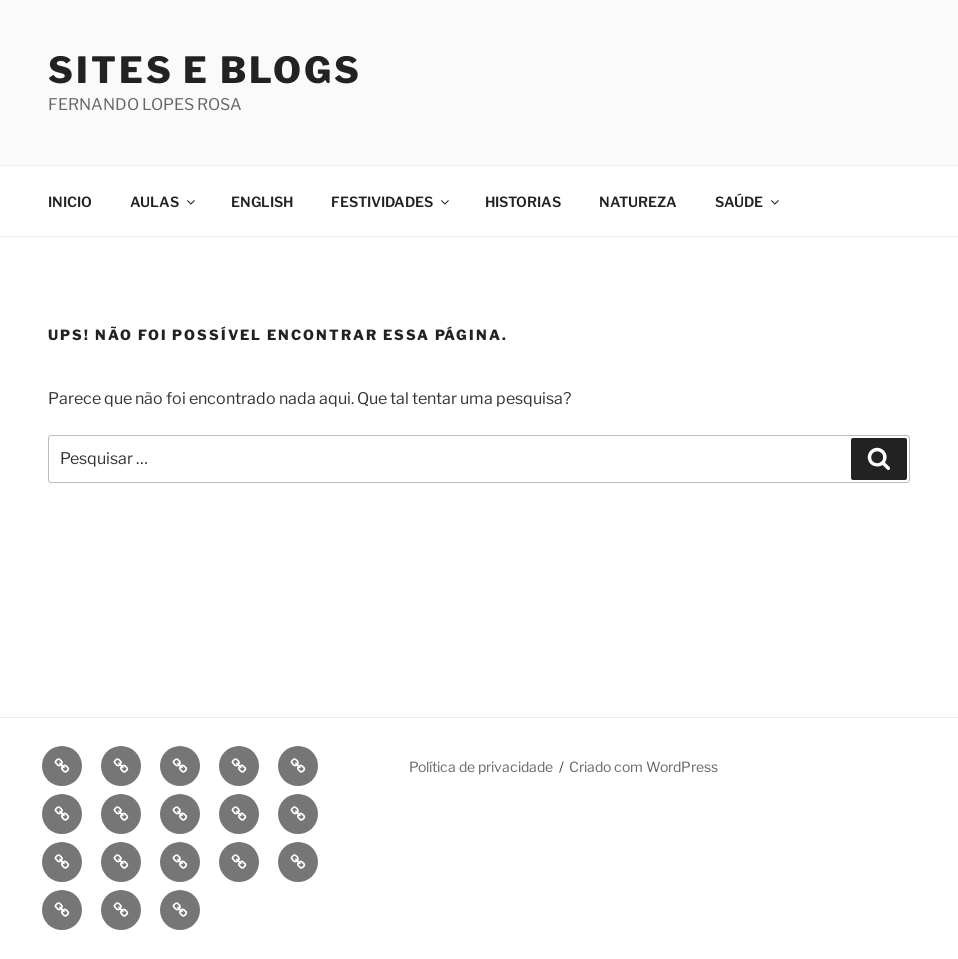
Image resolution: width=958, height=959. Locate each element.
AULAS (164, 201)
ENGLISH (262, 201)
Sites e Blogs (204, 70)
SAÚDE (748, 201)
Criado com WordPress (643, 766)
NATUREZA (638, 201)
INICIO (70, 201)
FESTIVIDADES (391, 201)
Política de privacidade (481, 766)
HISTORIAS (523, 201)
